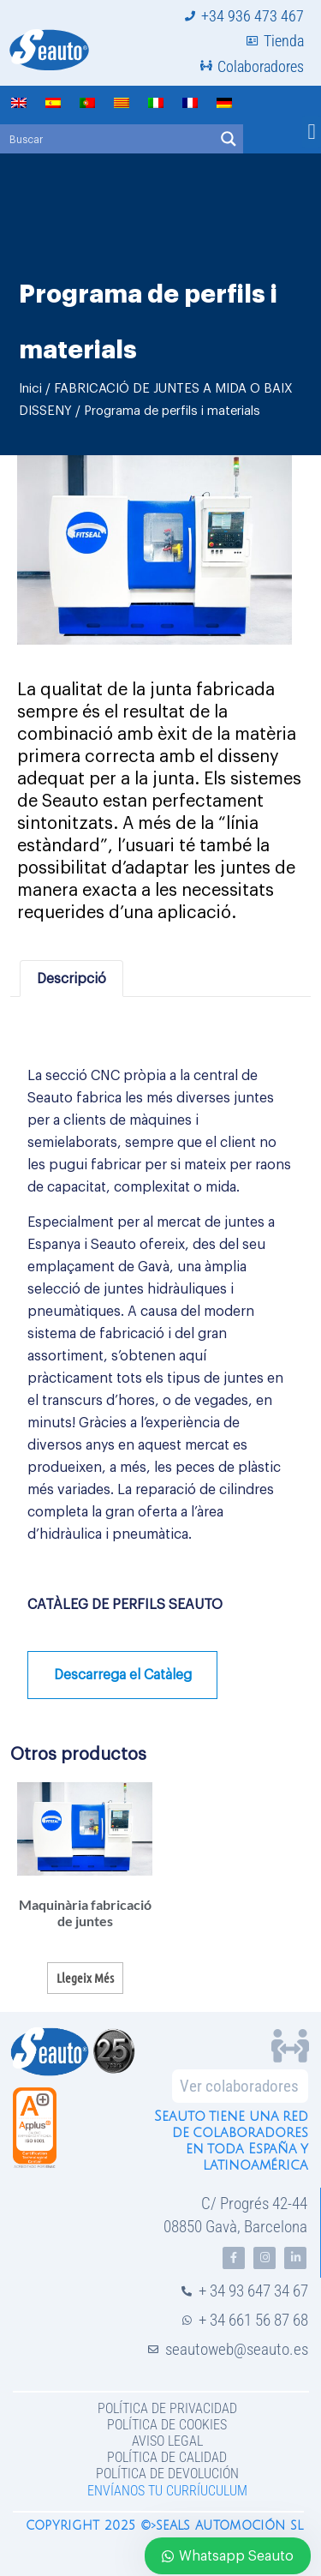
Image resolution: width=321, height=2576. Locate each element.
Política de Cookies (167, 2425)
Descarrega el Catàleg (123, 1675)
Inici (30, 388)
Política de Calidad (167, 2457)
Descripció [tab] (71, 979)
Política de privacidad (167, 2408)
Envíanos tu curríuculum (167, 2491)
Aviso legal (167, 2441)
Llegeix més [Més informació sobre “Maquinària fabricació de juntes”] (85, 1977)
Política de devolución (167, 2473)
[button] (311, 132)
